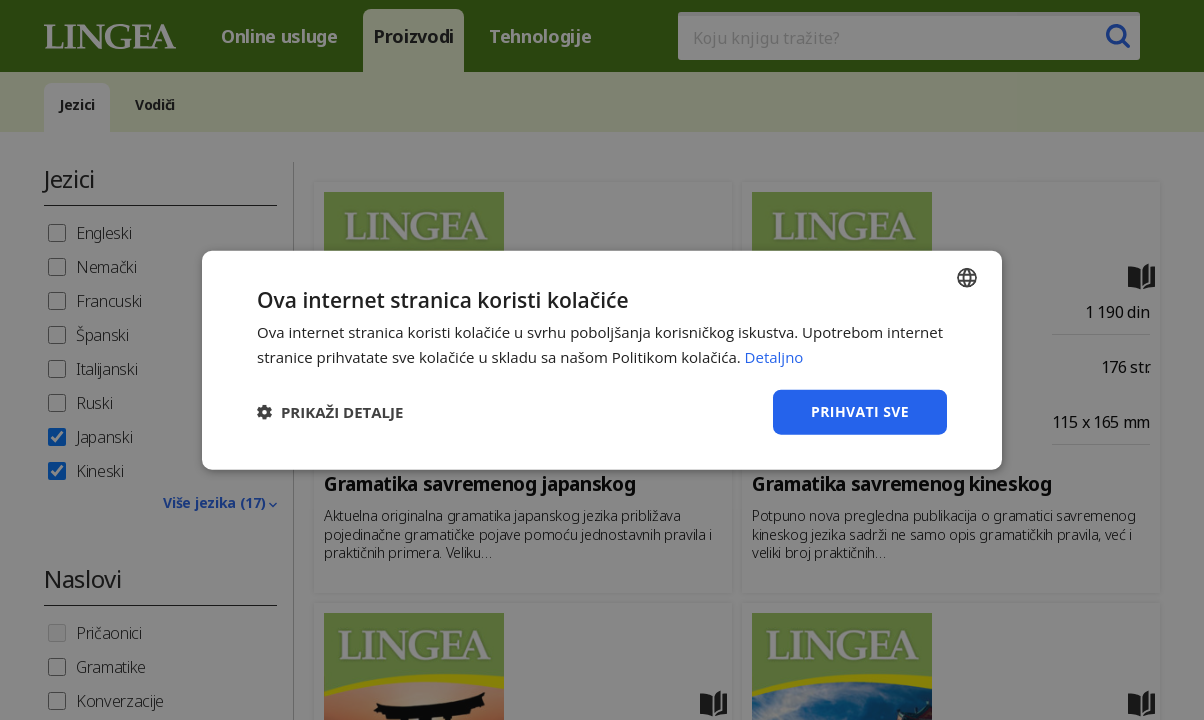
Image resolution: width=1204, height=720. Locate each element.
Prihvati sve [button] (860, 411)
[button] (330, 412)
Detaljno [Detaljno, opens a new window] (774, 357)
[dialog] (602, 360)
